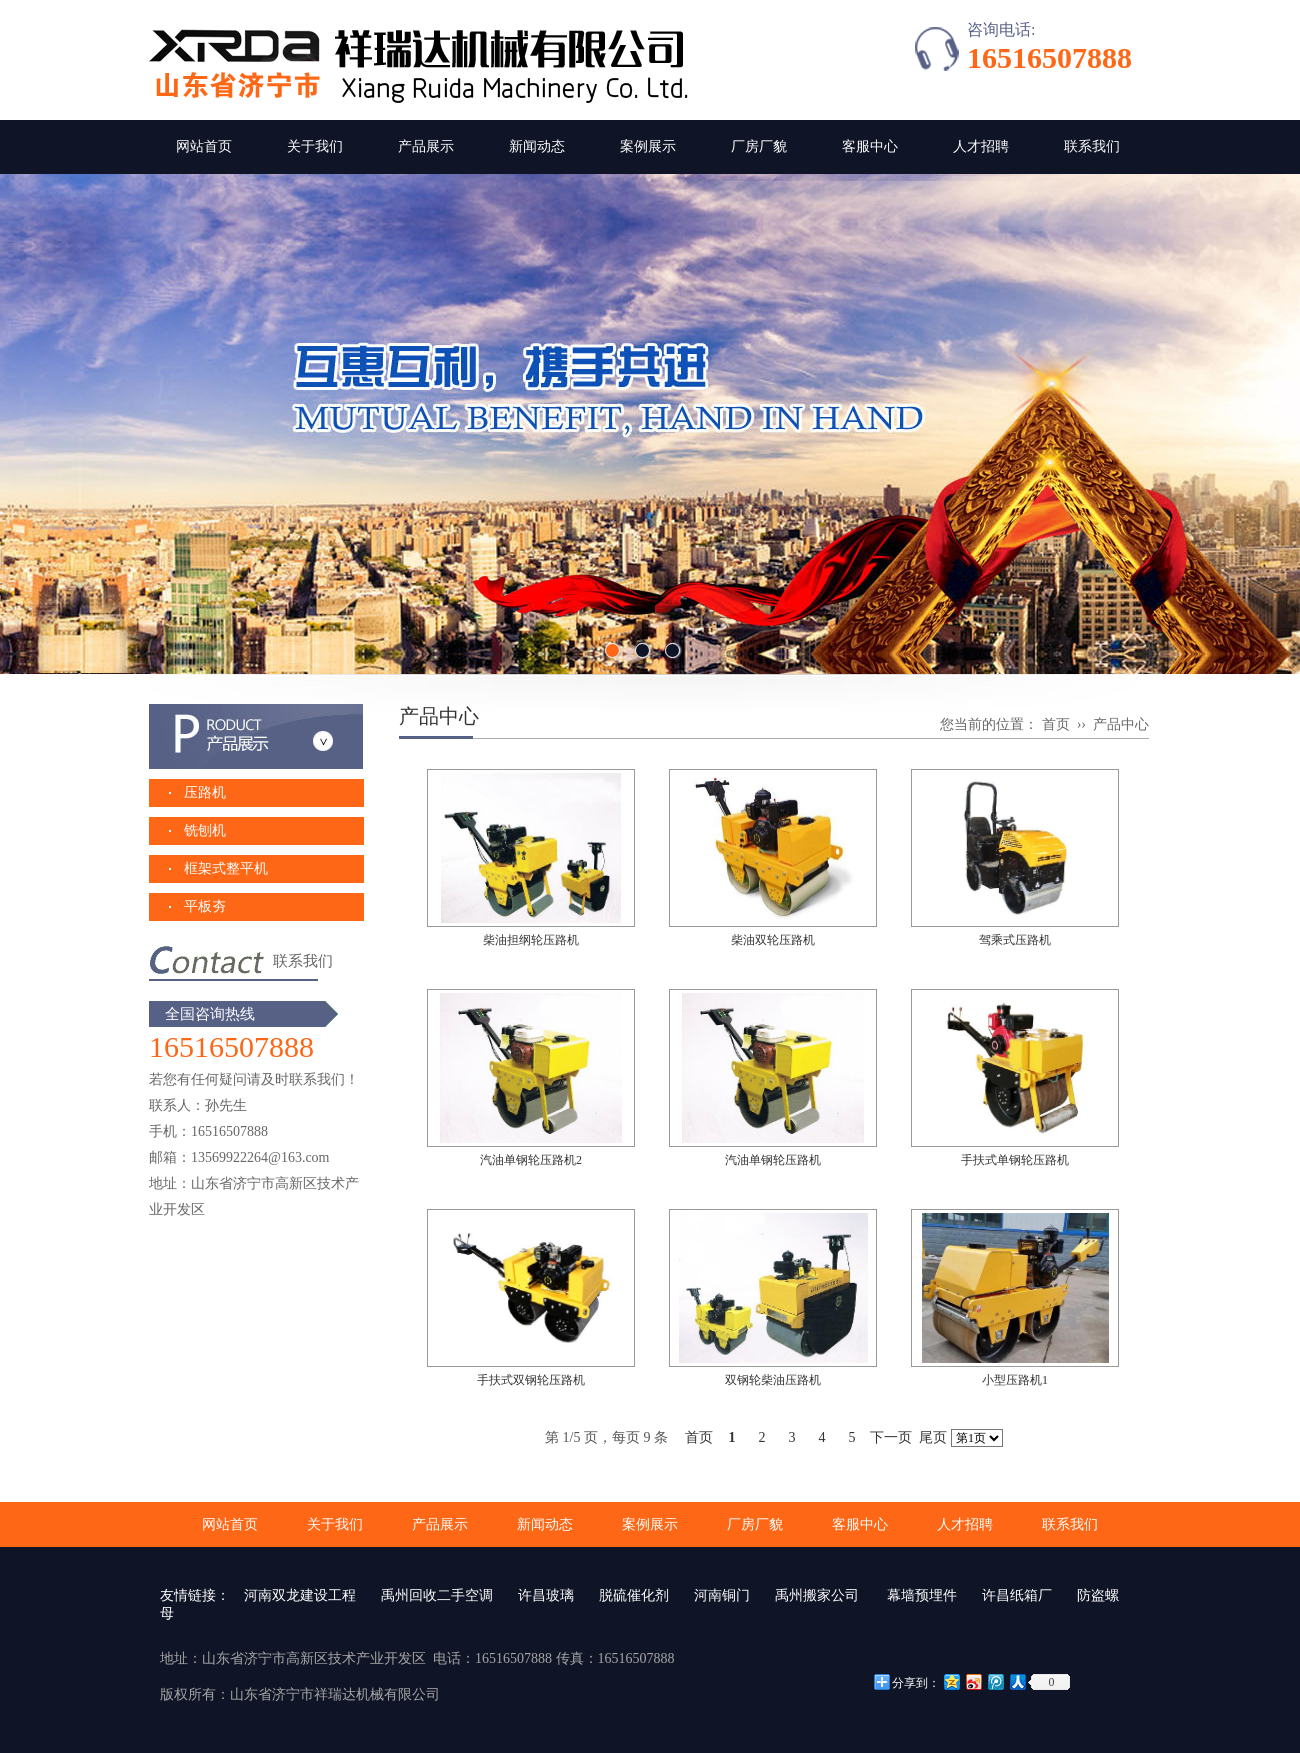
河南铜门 (722, 1595)
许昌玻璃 (546, 1595)
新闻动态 (537, 146)
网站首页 (204, 146)
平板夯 (205, 906)
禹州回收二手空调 (437, 1595)
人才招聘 (981, 146)
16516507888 (1049, 57)
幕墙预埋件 (921, 1595)
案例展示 (648, 146)
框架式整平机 (226, 868)
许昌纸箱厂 (1017, 1595)
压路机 (205, 792)
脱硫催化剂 (634, 1595)
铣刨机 (205, 830)
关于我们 (315, 146)
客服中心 (870, 146)
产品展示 (426, 146)
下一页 (891, 1437)
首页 (1056, 724)
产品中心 (1121, 724)
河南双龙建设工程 (300, 1595)
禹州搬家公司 (817, 1595)
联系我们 (1092, 146)
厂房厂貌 (759, 146)
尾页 (933, 1437)
